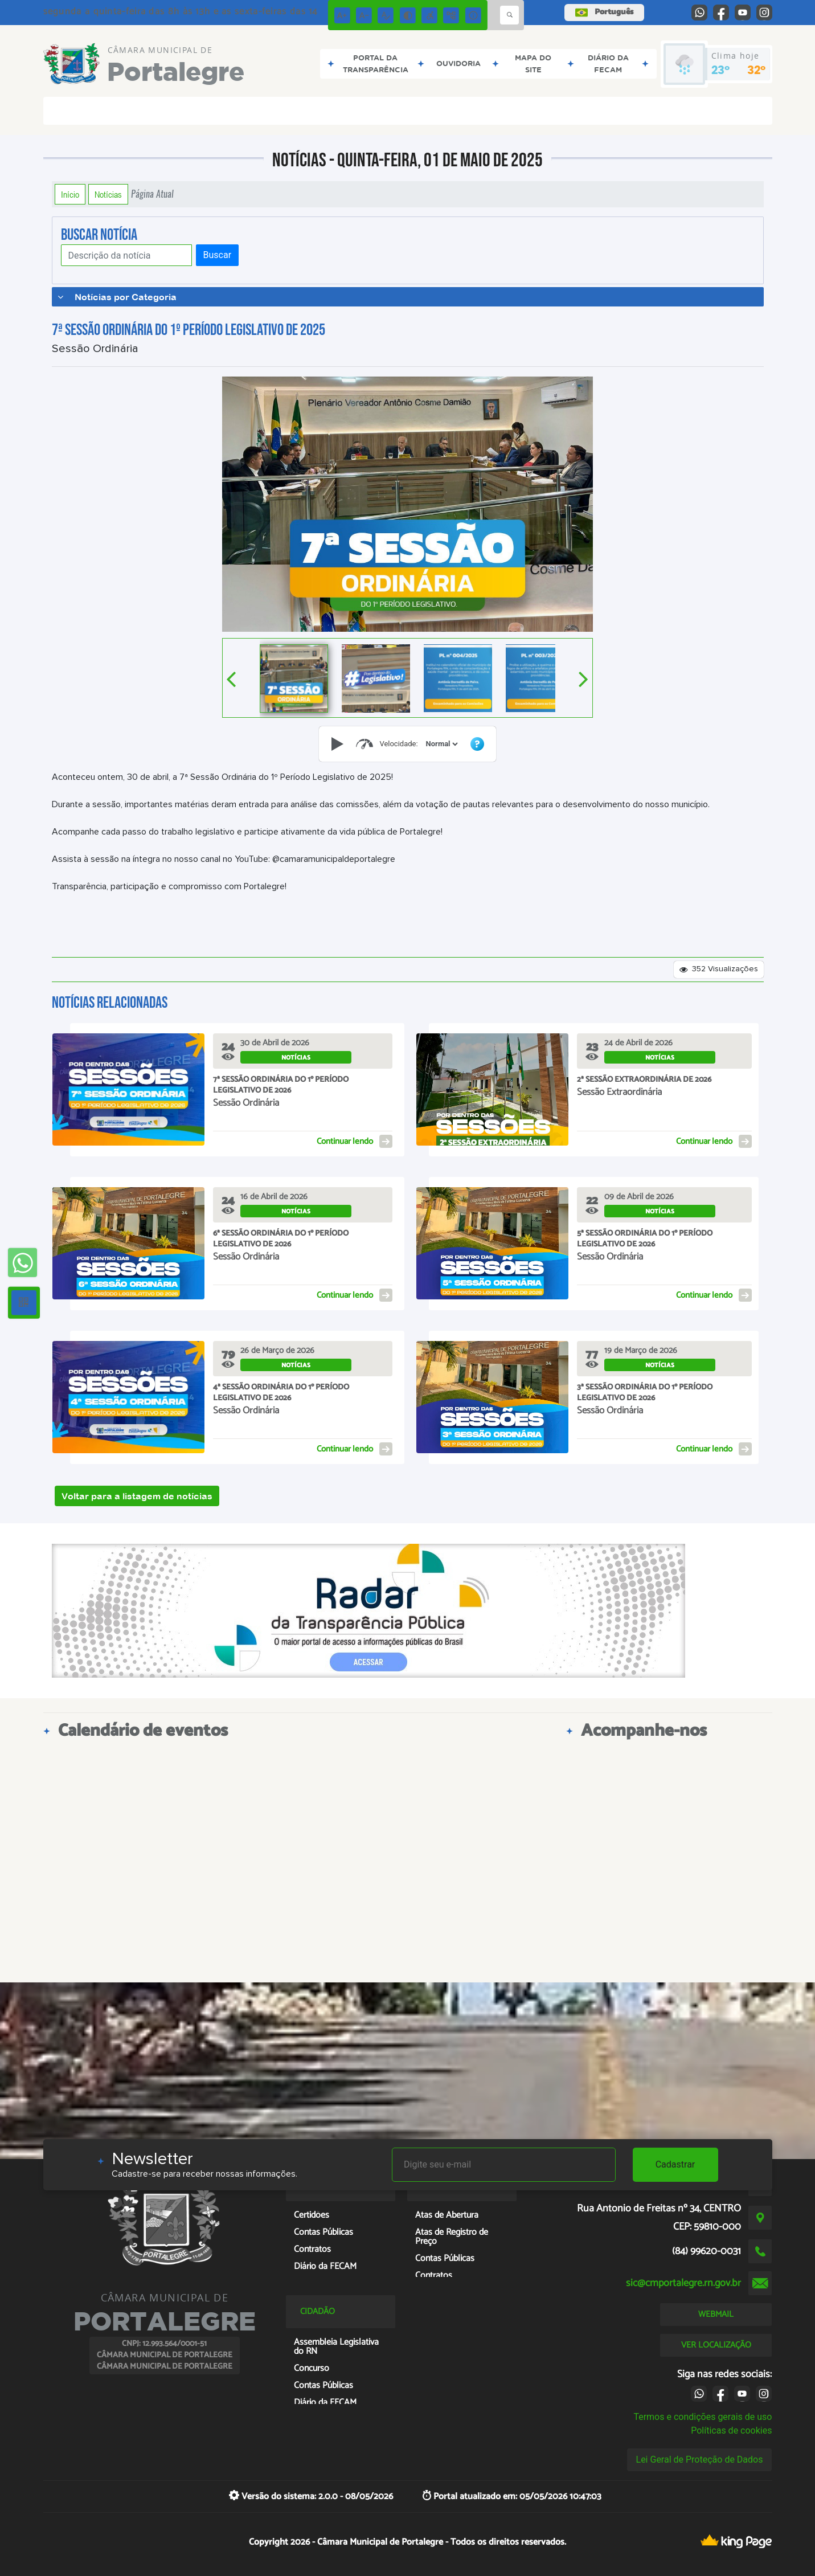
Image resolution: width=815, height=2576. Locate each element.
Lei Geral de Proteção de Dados (699, 2459)
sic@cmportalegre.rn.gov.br (683, 2283)
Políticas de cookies (731, 2430)
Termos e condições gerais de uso (702, 2416)
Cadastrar (675, 2164)
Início (70, 194)
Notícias (108, 194)
